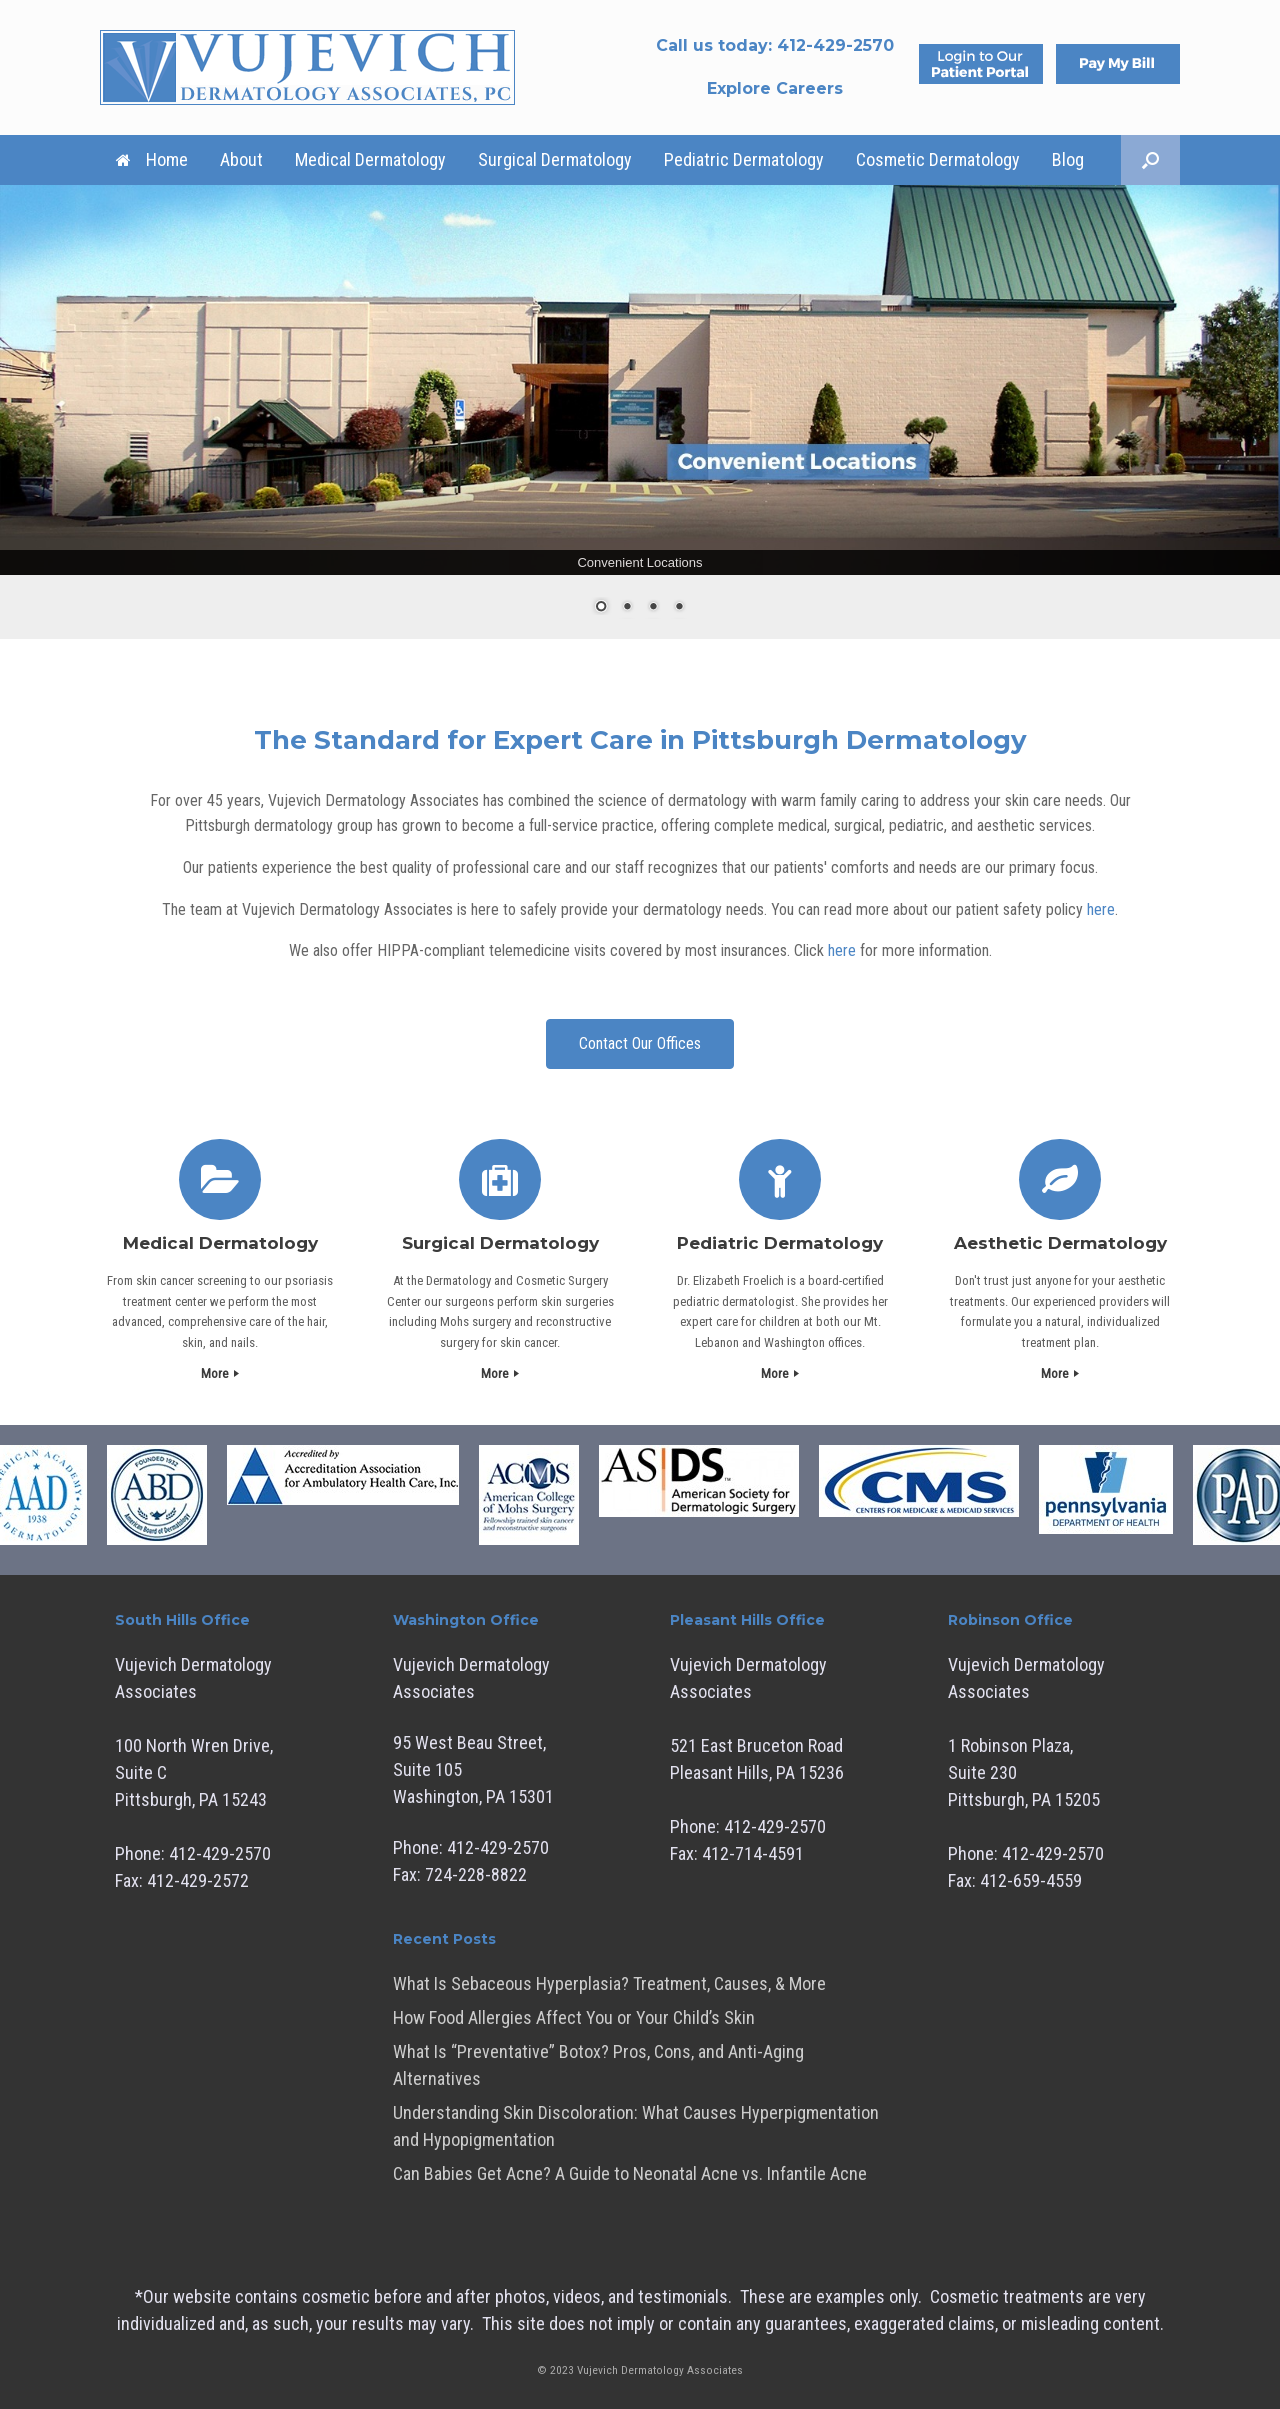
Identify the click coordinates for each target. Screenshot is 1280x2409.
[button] (1150, 160)
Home (152, 159)
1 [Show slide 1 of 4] (601, 608)
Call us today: (775, 45)
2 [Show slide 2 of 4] (627, 608)
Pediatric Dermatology (744, 159)
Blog (1068, 159)
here (1101, 909)
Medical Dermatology (370, 159)
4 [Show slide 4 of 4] (679, 608)
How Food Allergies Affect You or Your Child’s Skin (574, 2017)
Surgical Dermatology (555, 159)
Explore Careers (775, 88)
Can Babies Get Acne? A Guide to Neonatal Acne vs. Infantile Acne (630, 2173)
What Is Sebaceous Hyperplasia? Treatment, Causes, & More (609, 1983)
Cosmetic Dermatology (938, 159)
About (241, 159)
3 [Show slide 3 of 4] (653, 608)
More (220, 1373)
